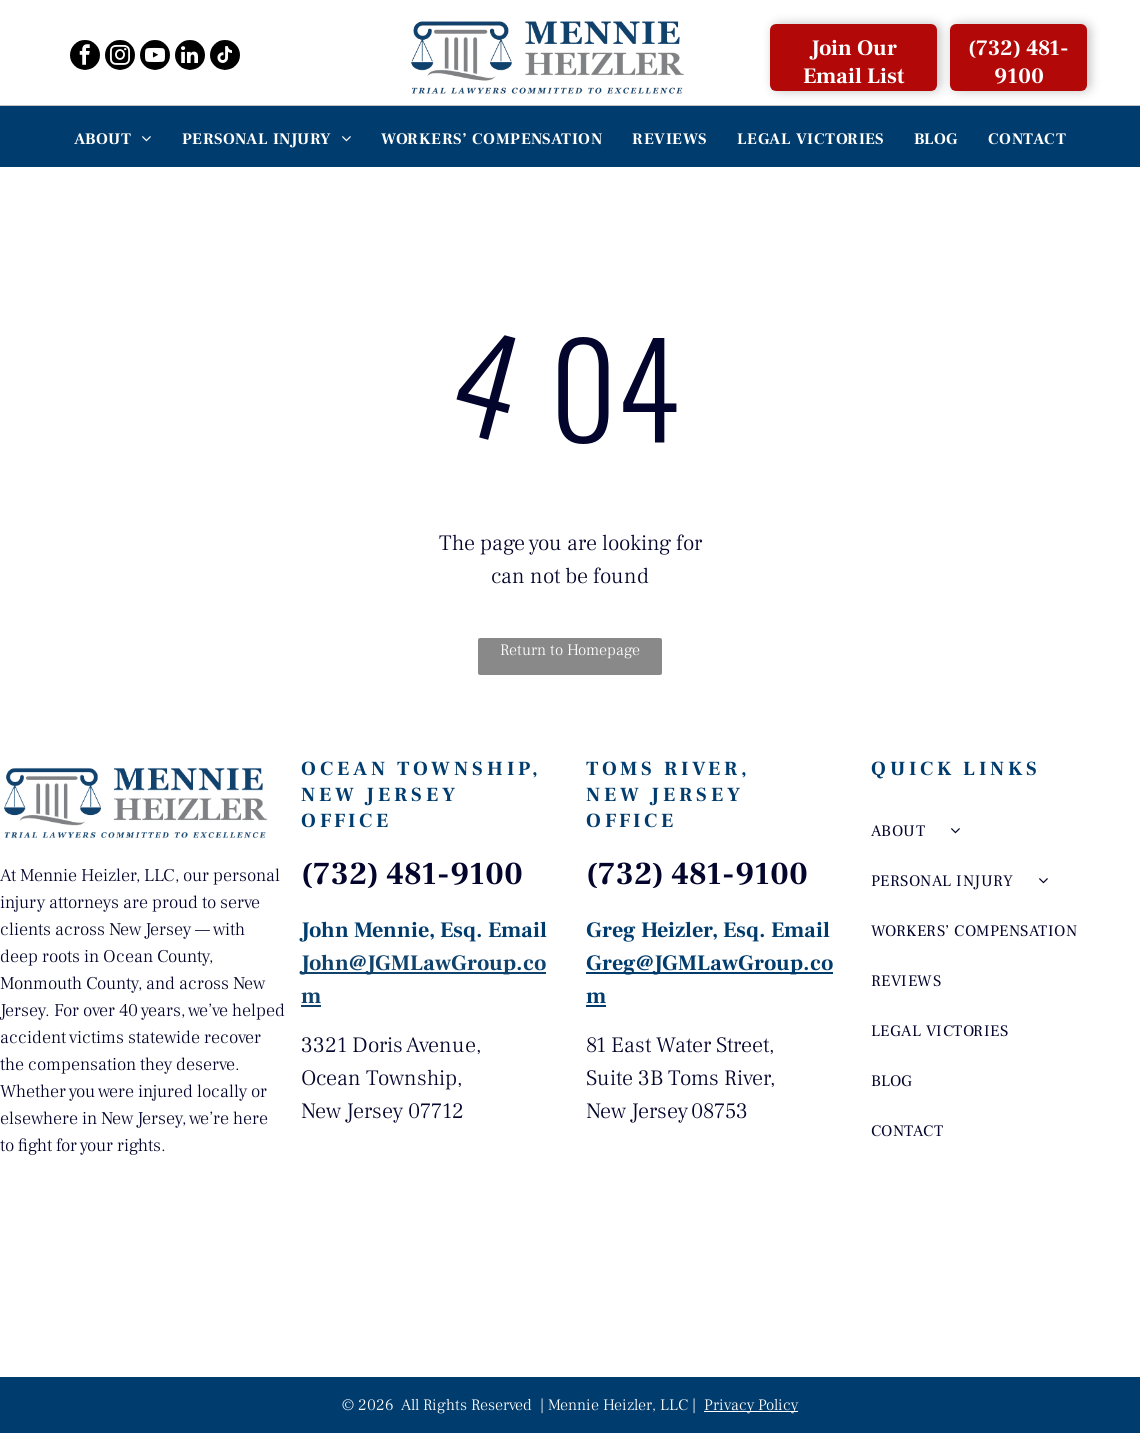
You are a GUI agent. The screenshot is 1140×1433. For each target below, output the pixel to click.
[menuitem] (113, 139)
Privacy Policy (751, 1405)
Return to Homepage (570, 650)
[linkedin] (190, 57)
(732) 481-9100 (412, 874)
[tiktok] (225, 57)
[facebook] (85, 57)
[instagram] (120, 57)
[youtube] (155, 57)
